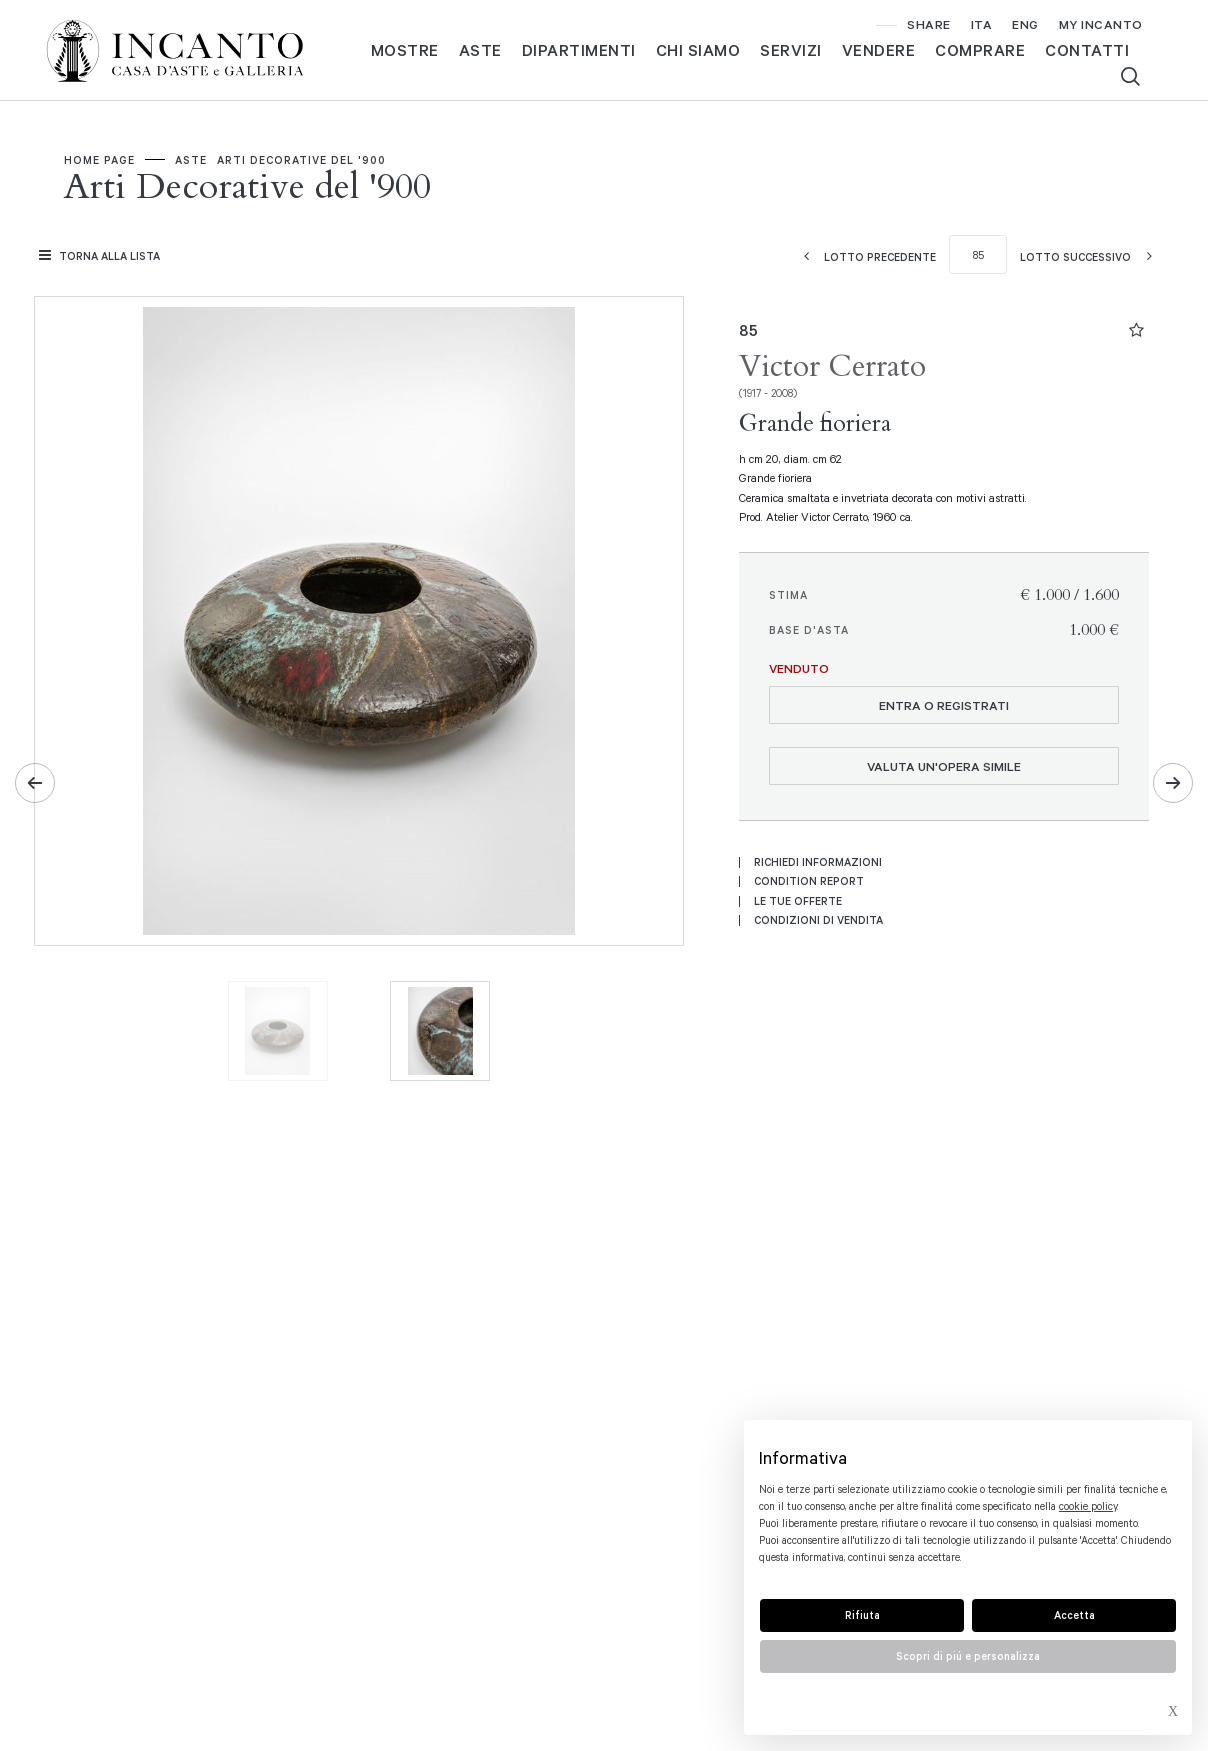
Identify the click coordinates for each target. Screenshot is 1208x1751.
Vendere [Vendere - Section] (879, 50)
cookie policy (1088, 1505)
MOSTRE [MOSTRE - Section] (405, 50)
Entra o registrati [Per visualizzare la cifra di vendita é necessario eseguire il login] (944, 705)
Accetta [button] (1074, 1615)
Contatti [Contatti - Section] (1087, 50)
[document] (968, 1507)
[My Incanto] (1101, 24)
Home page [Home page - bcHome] (99, 160)
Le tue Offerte (798, 901)
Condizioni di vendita (818, 920)
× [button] (1173, 1714)
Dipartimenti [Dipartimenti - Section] (579, 50)
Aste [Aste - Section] (480, 50)
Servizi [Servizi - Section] (791, 50)
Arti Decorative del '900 (301, 160)
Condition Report (809, 881)
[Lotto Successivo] (1092, 257)
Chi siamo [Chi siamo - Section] (698, 50)
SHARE (929, 24)
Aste (191, 160)
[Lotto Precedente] (863, 257)
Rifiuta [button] (862, 1615)
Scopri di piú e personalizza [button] (968, 1656)
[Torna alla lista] (102, 256)
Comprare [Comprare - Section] (980, 50)
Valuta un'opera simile (944, 766)
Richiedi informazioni (818, 862)
